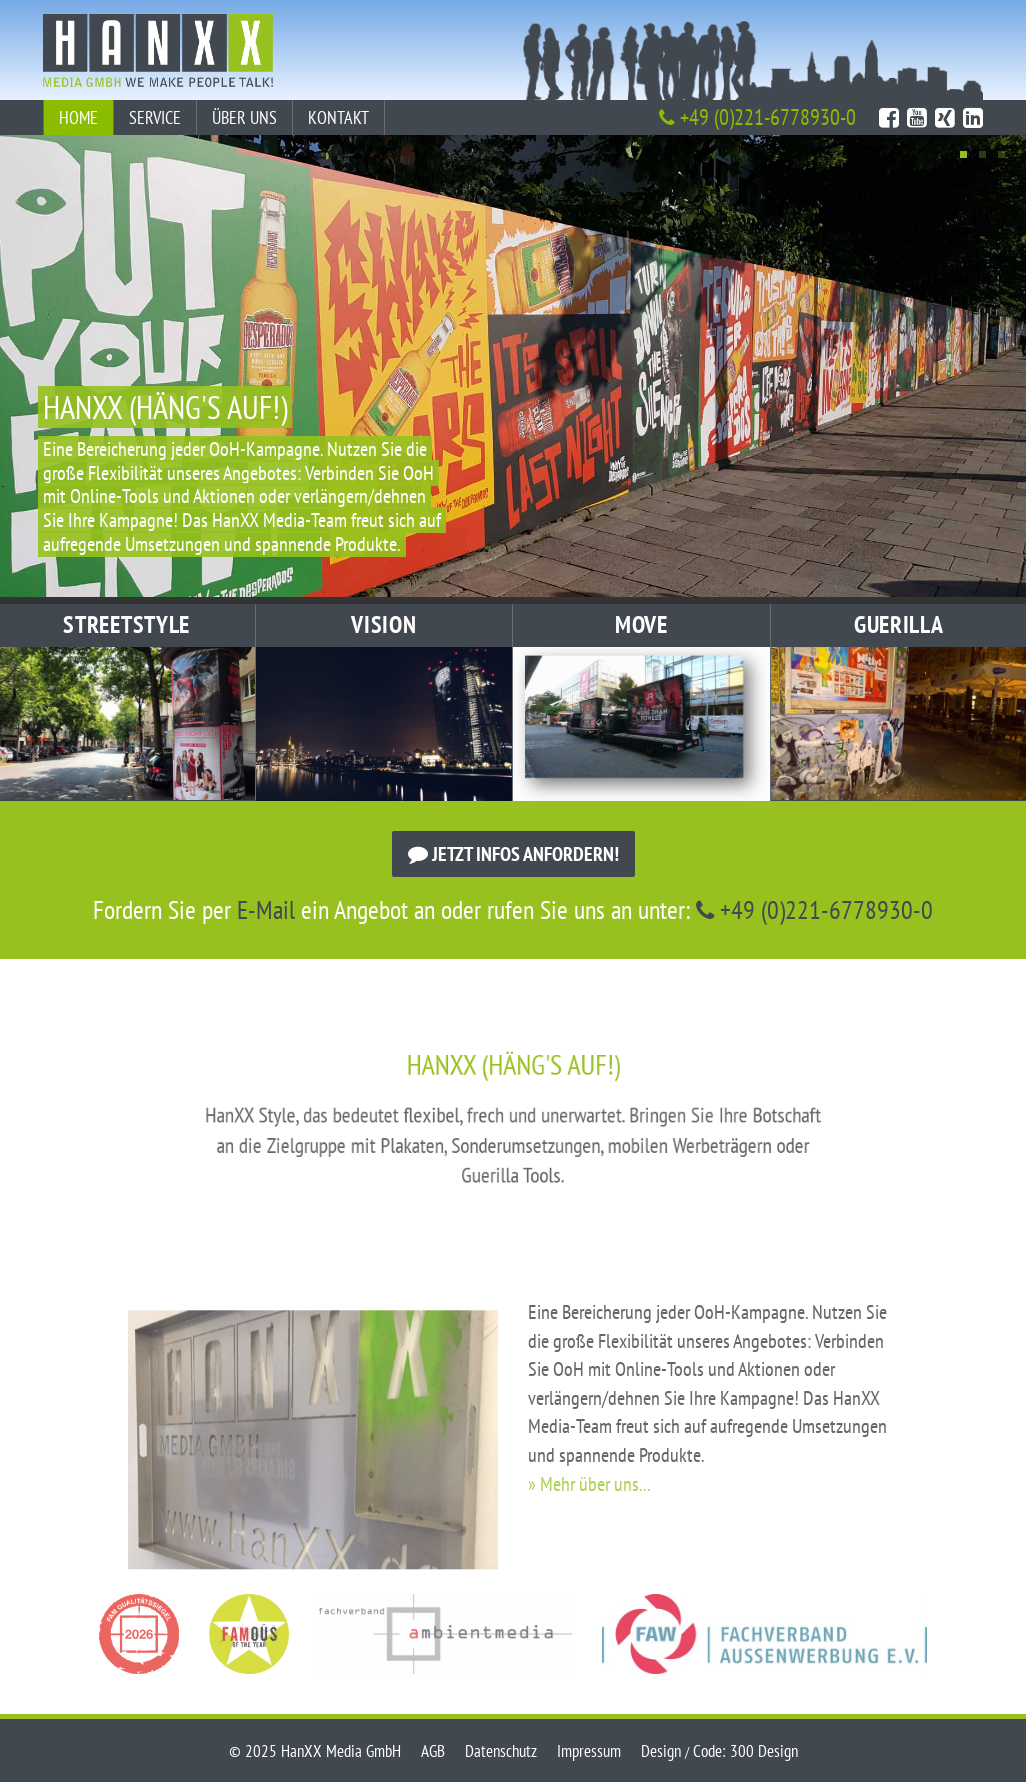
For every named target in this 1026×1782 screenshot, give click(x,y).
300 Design (764, 1751)
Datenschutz (501, 1751)
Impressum (589, 1751)
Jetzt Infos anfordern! (513, 854)
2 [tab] (982, 154)
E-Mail (266, 909)
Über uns (244, 117)
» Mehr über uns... (589, 1540)
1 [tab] (963, 154)
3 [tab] (1001, 154)
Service (155, 117)
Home (78, 117)
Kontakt (338, 117)
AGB (433, 1751)
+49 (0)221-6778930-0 (757, 117)
